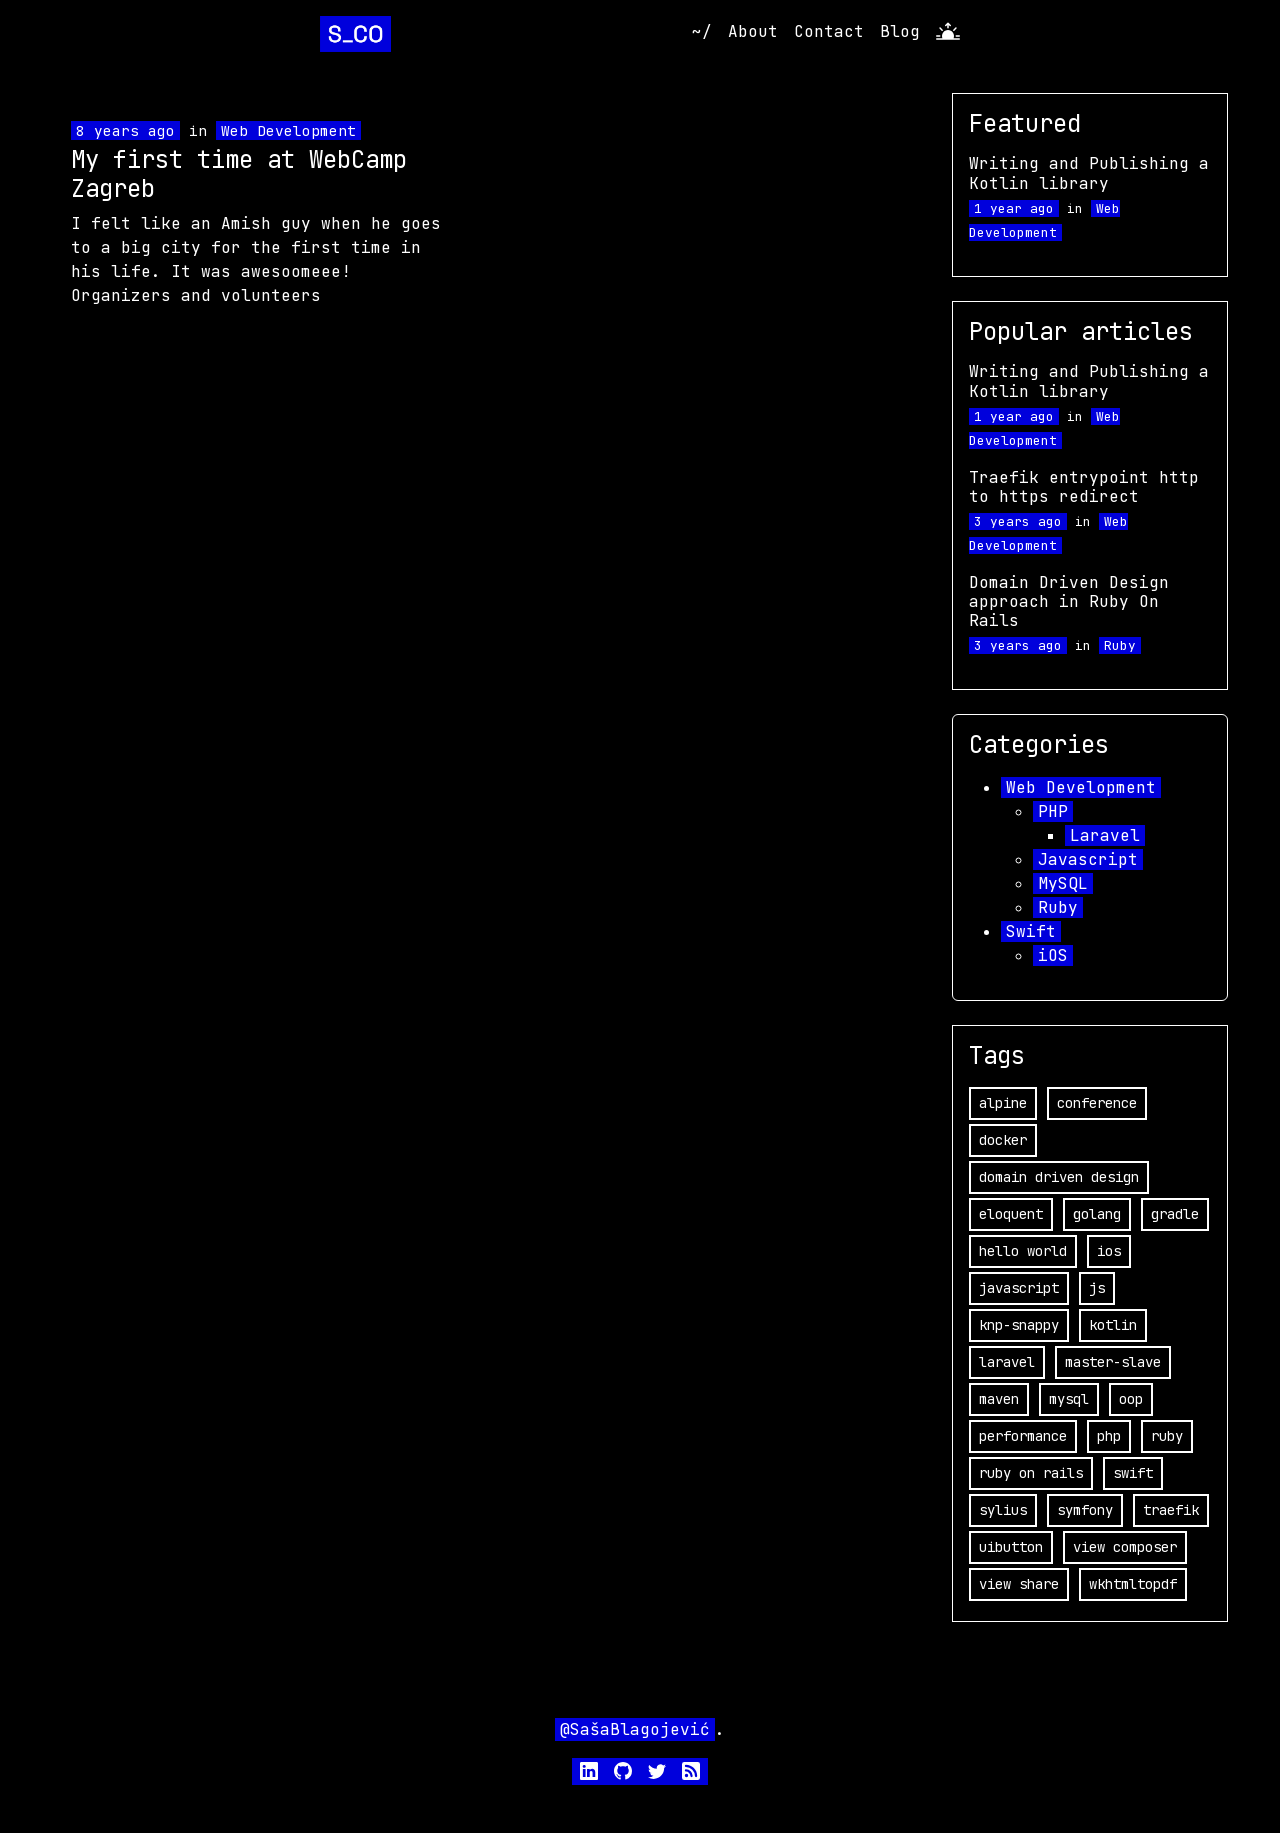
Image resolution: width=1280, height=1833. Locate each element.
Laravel (1105, 835)
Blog (900, 31)
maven (999, 1399)
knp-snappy (1019, 1325)
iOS (1053, 955)
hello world (1023, 1251)
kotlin (1113, 1325)
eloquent (1011, 1214)
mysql (1069, 1399)
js (1097, 1288)
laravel (1007, 1362)
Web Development (288, 130)
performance (1023, 1436)
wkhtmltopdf (1133, 1584)
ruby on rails (1031, 1473)
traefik (1171, 1510)
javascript (1019, 1288)
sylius (1003, 1510)
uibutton (1011, 1547)
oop (1131, 1399)
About (753, 31)
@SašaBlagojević (635, 1729)
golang (1097, 1214)
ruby (1167, 1436)
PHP (1053, 811)
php (1109, 1436)
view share (1019, 1584)
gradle (1175, 1214)
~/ (702, 31)
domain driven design (1059, 1177)
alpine (1003, 1103)
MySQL (1063, 883)
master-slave (1113, 1362)
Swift (1031, 931)
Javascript (1088, 859)
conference (1097, 1103)
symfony (1085, 1510)
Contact (829, 31)
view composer (1125, 1547)
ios (1109, 1251)
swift (1133, 1473)
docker (1003, 1140)
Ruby (1120, 645)
